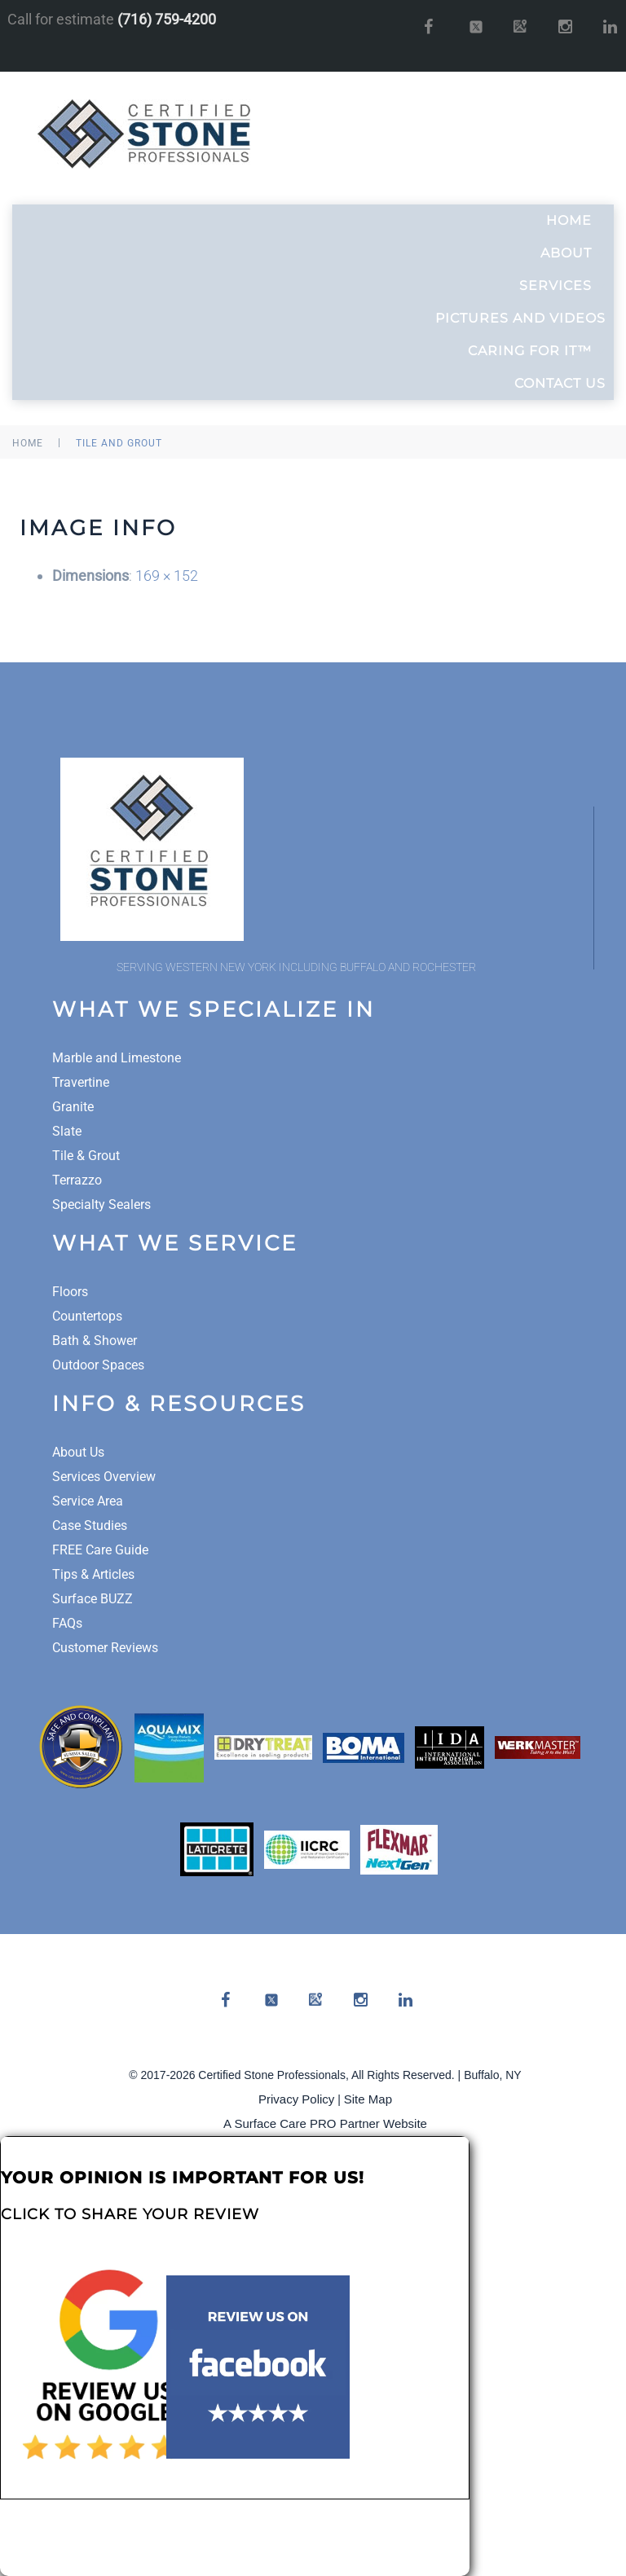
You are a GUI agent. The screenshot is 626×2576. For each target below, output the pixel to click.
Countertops (87, 1316)
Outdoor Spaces (98, 1365)
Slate (67, 1131)
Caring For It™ (537, 351)
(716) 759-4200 (166, 19)
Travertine (80, 1082)
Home (576, 221)
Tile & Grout (86, 1155)
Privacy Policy (296, 2099)
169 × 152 (166, 575)
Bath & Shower (94, 1340)
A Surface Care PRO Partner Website (325, 2123)
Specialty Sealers (101, 1204)
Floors (70, 1291)
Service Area (87, 1501)
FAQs (67, 1623)
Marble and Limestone (116, 1058)
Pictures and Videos (520, 318)
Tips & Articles (93, 1574)
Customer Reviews (105, 1647)
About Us (78, 1452)
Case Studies (89, 1525)
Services (562, 286)
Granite (73, 1106)
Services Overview (104, 1476)
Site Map (368, 2099)
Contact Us (560, 383)
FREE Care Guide (100, 1550)
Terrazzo (77, 1180)
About (573, 253)
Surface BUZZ (92, 1599)
